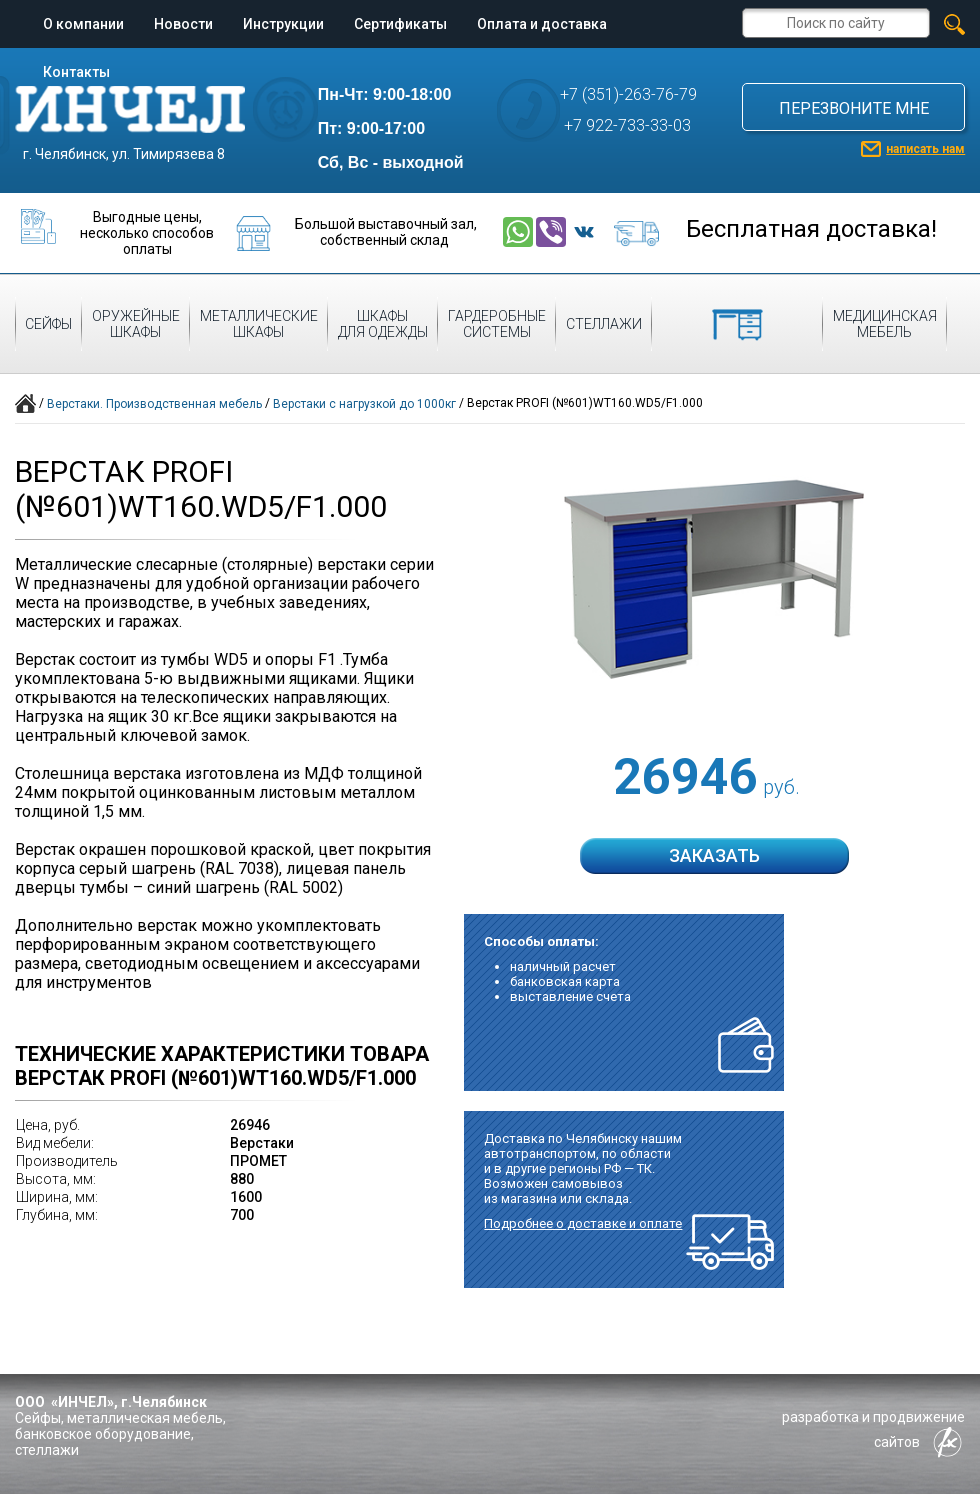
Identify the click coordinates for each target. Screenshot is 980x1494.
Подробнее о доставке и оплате (583, 1223)
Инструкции (283, 24)
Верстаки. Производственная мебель (154, 404)
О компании (83, 24)
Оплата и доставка (542, 24)
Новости (183, 24)
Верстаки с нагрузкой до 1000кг (364, 404)
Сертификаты (400, 24)
